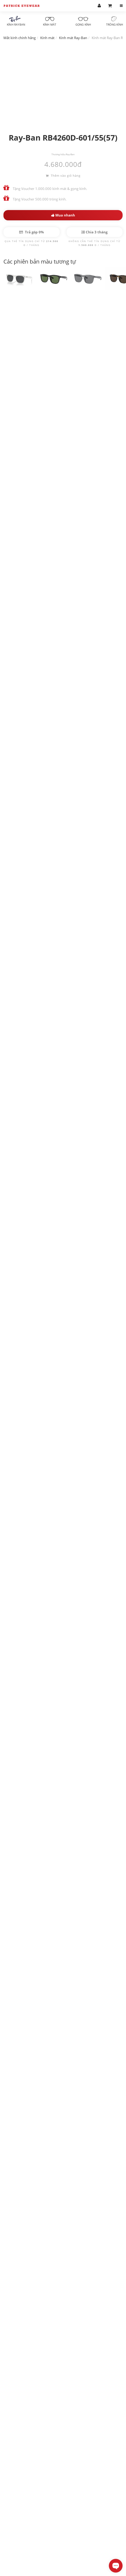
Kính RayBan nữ (21, 959)
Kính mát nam (56, 959)
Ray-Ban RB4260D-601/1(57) (31, 1668)
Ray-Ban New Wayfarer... (94, 1931)
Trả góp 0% (31, 248)
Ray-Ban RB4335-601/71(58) (94, 1773)
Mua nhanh (63, 231)
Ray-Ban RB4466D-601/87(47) (31, 1878)
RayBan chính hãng (74, 358)
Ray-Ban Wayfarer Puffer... (31, 1826)
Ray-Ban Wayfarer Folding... (94, 1668)
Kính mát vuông (21, 972)
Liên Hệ (63, 2377)
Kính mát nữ (89, 959)
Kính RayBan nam (76, 947)
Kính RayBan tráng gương (29, 947)
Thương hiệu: (58, 170)
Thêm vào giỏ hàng (63, 192)
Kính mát (49, 21)
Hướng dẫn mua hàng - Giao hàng (63, 2384)
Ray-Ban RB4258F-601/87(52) (31, 1931)
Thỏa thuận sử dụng (62, 2432)
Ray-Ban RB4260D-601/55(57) (40, 325)
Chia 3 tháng (94, 248)
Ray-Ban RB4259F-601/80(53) (31, 1721)
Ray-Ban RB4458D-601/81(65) (94, 1721)
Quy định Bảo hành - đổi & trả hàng (63, 2397)
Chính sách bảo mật (63, 2426)
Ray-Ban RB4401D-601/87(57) (94, 1878)
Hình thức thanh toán (62, 2390)
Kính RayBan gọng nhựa (55, 934)
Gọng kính (83, 21)
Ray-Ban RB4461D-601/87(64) (31, 1773)
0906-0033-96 (63, 2485)
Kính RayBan (16, 21)
